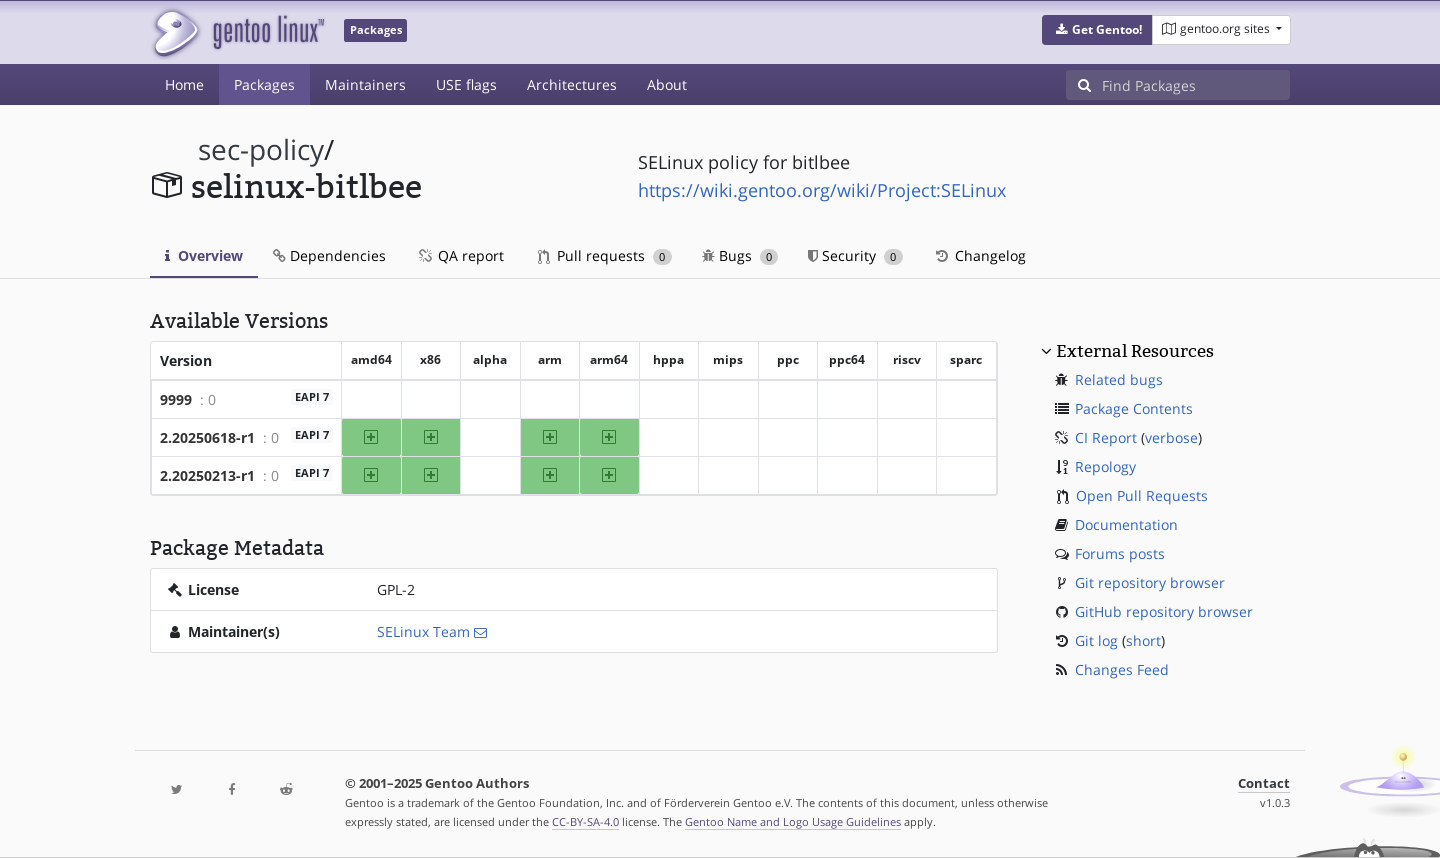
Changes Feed (1122, 669)
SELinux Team (423, 631)
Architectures (572, 84)
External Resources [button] (1135, 351)
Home (184, 84)
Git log (1096, 640)
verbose (1171, 437)
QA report (460, 255)
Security (855, 255)
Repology (1105, 466)
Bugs (740, 255)
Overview (204, 255)
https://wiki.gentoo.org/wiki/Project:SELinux (822, 190)
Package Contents (1134, 408)
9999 (176, 399)
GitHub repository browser (1164, 611)
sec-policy (261, 149)
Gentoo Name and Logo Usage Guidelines (793, 821)
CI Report (1106, 437)
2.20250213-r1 (207, 475)
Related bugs (1119, 379)
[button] (1097, 30)
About (667, 84)
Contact (1264, 783)
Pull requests (605, 255)
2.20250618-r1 (207, 437)
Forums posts (1120, 553)
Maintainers (365, 84)
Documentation (1126, 524)
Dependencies (329, 255)
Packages (264, 84)
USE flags (466, 84)
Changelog (979, 255)
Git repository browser (1150, 582)
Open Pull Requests (1142, 495)
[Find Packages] (1196, 85)
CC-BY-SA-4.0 (585, 821)
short (1143, 640)
